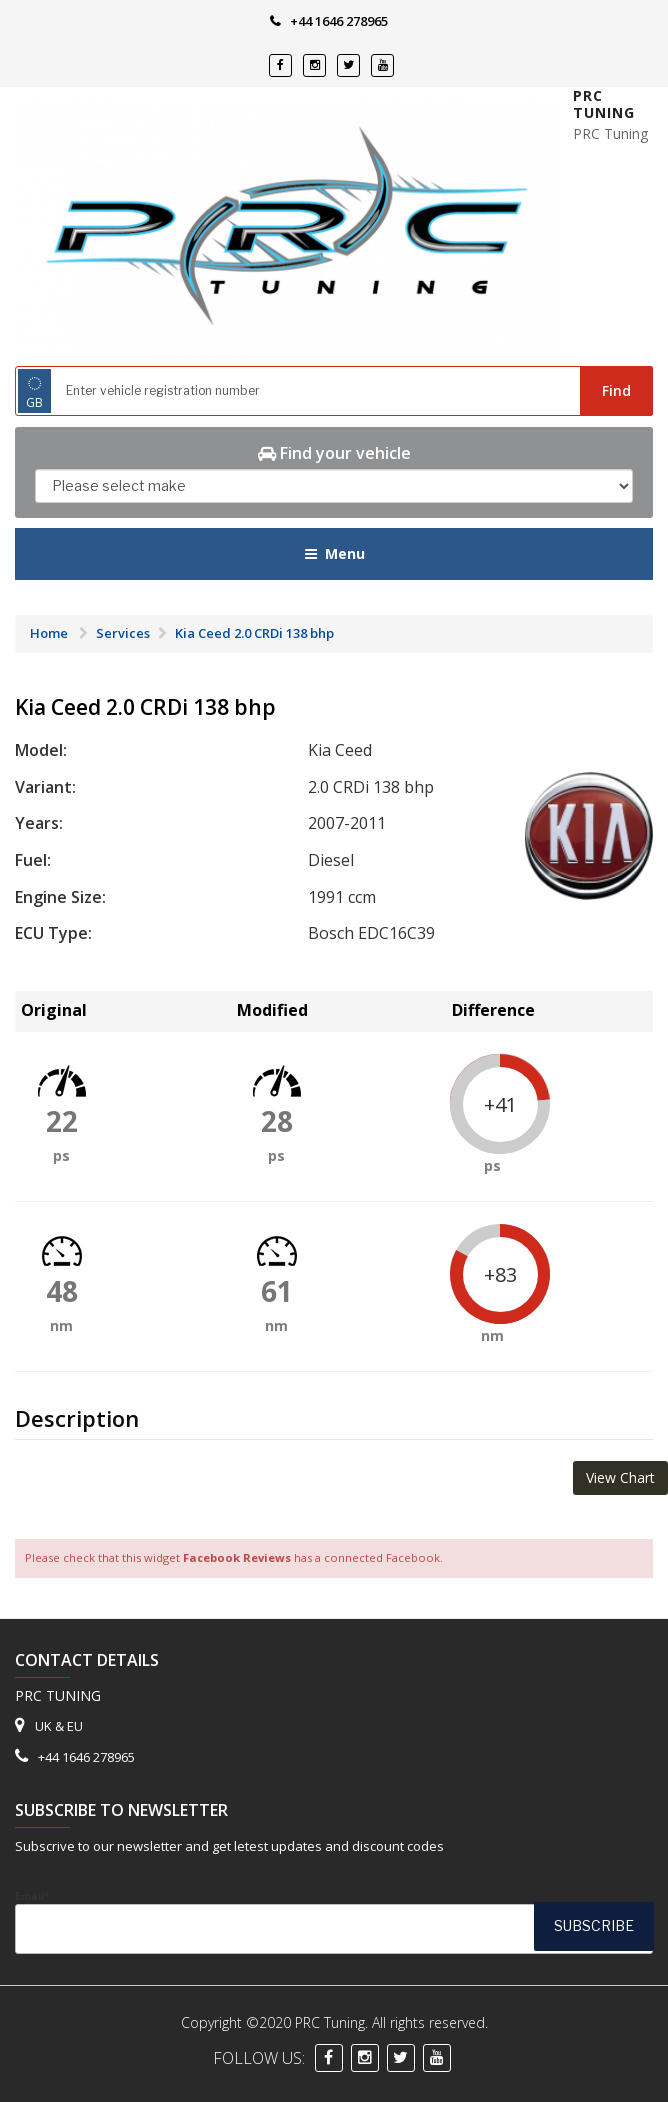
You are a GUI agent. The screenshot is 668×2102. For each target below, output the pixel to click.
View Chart (620, 1477)
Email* (334, 1921)
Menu (334, 553)
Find (616, 390)
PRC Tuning (604, 104)
